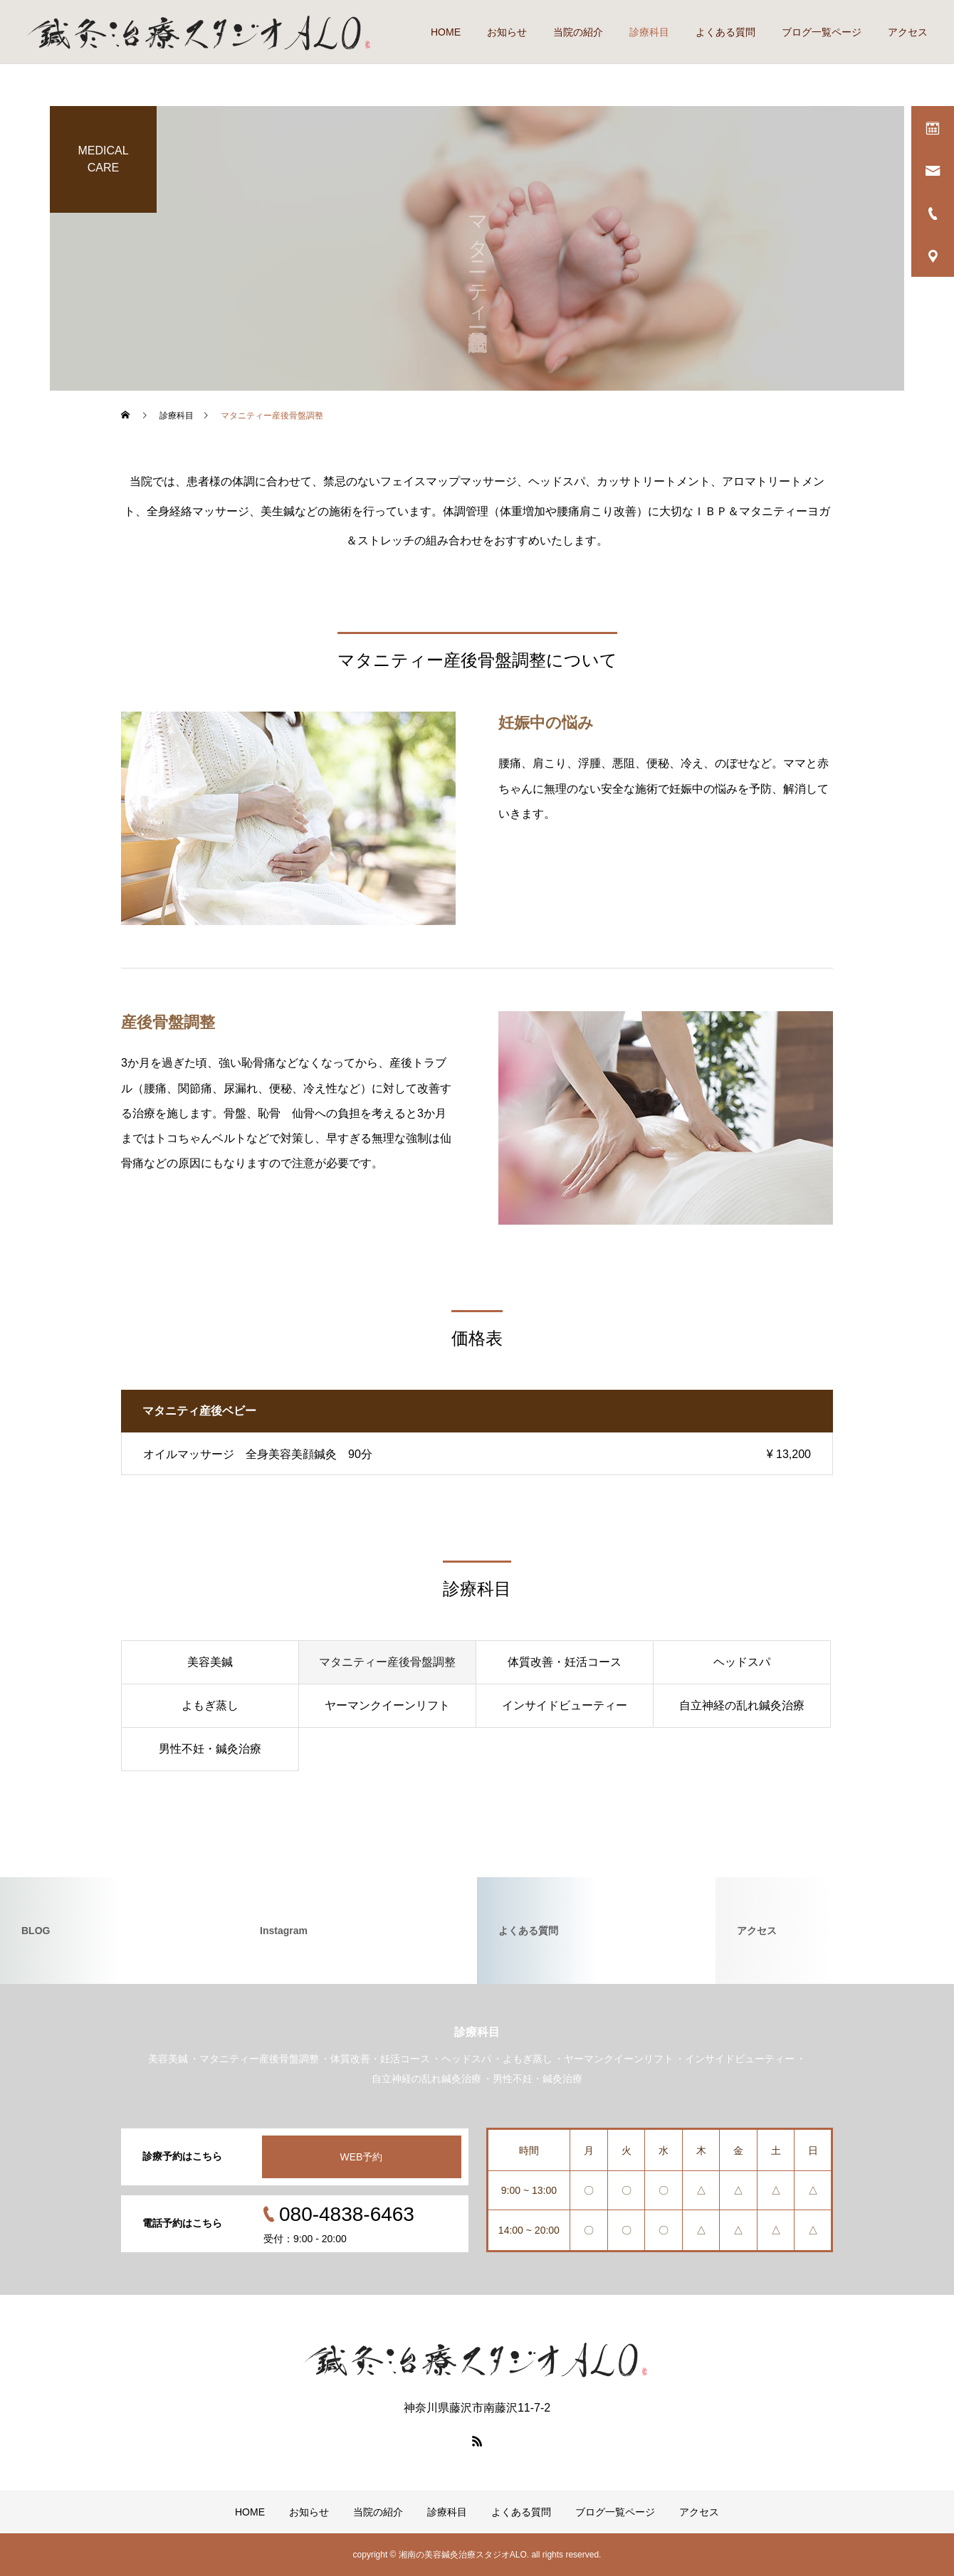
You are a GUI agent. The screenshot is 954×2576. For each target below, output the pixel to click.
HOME (446, 32)
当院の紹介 (578, 32)
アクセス (908, 32)
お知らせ (507, 32)
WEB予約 (361, 2157)
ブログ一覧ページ (821, 32)
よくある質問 (725, 32)
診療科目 (649, 32)
